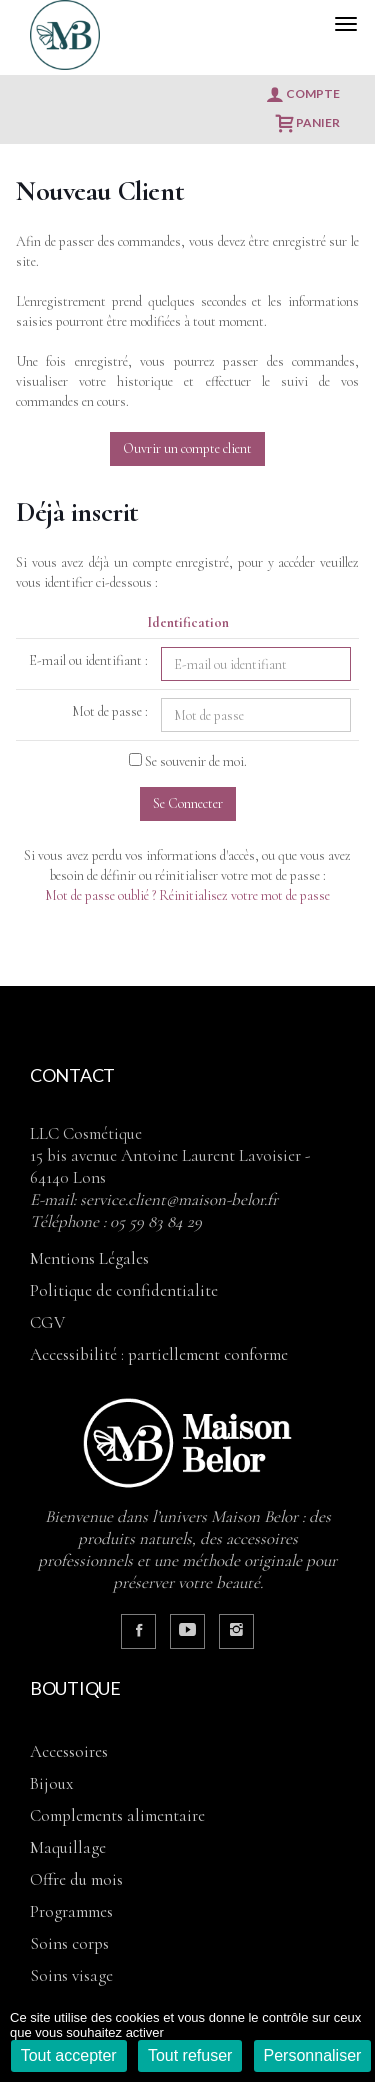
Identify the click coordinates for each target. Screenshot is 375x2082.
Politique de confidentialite (124, 1290)
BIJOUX (51, 1783)
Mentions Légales (89, 1258)
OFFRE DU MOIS (76, 1879)
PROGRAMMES (71, 1911)
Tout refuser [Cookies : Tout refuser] (190, 2055)
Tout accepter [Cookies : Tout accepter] (69, 2055)
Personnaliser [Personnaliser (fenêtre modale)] (313, 2055)
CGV (47, 1322)
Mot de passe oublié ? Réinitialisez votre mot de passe (187, 895)
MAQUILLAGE (68, 1847)
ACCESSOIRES (69, 1751)
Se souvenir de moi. (196, 761)
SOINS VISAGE (71, 1975)
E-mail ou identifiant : (88, 660)
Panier (308, 123)
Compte (303, 94)
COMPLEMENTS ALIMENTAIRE (117, 1815)
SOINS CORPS (69, 1943)
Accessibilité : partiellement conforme (159, 1354)
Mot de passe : (110, 711)
